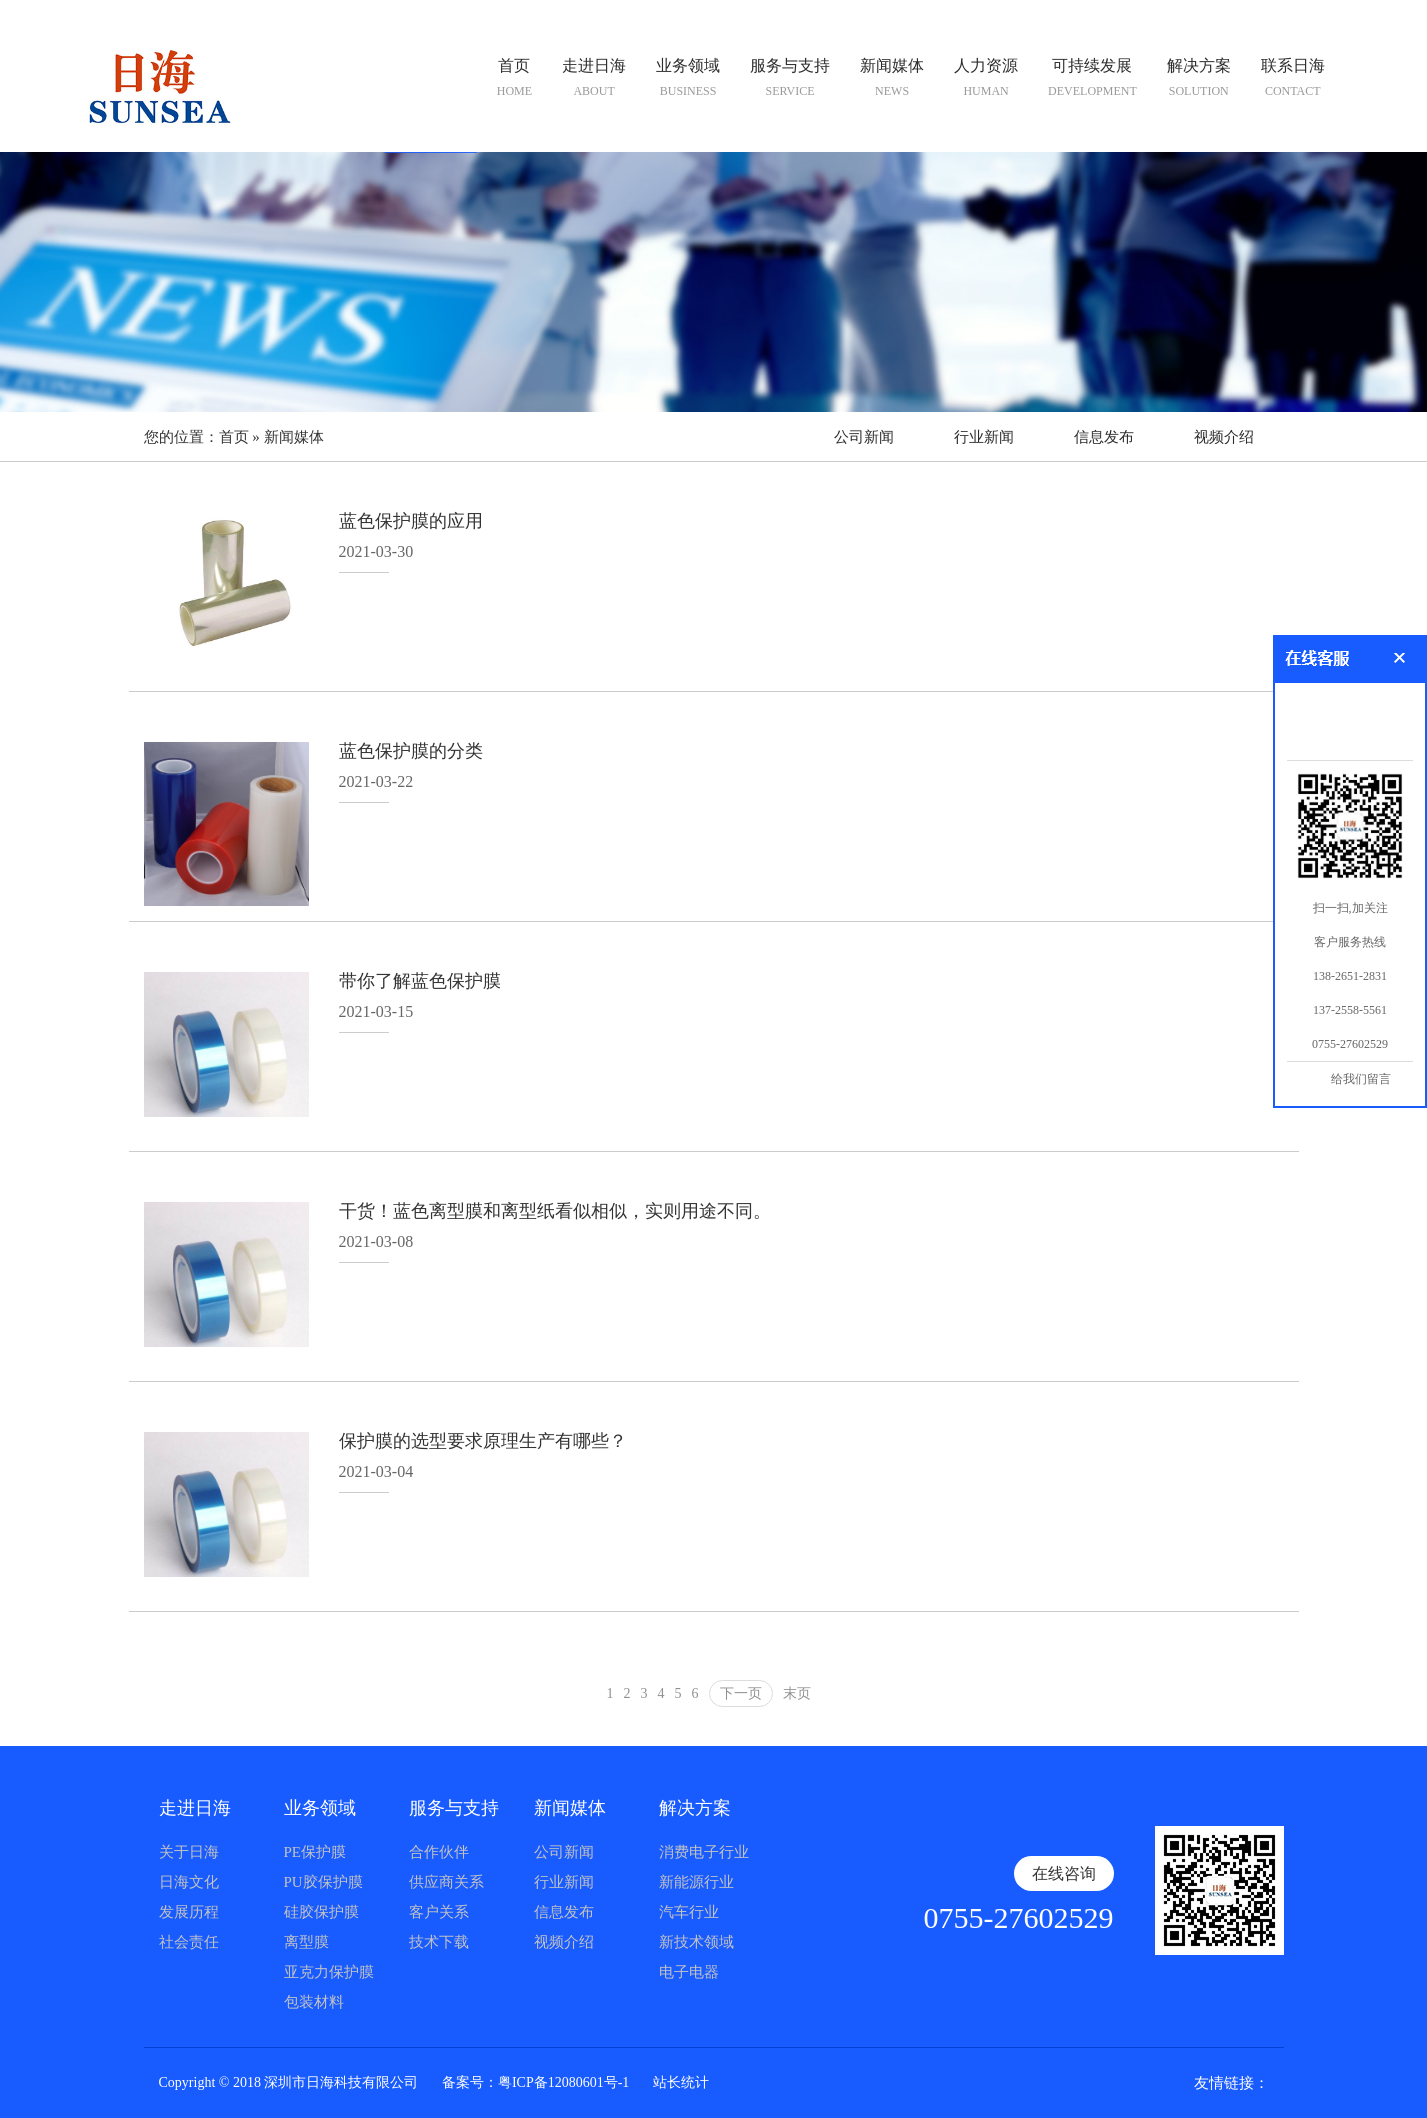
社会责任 (189, 1942)
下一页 (741, 1693)
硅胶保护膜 (321, 1912)
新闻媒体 (294, 437)
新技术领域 (696, 1942)
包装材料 (314, 2002)
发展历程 (189, 1912)
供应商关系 (446, 1882)
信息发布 (1104, 437)
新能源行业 (696, 1882)
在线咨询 (1064, 1873)
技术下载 (439, 1942)
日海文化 (189, 1882)
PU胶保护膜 (323, 1882)
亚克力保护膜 (329, 1972)
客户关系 (439, 1912)
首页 (234, 437)
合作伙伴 (439, 1852)
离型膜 (306, 1942)
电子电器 (689, 1972)
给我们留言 (1361, 1079)
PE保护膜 (315, 1852)
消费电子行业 (704, 1852)
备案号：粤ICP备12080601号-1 (535, 2082)
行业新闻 (984, 437)
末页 (797, 1693)
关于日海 (189, 1852)
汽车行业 (689, 1912)
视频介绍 (1224, 437)
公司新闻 (864, 437)
